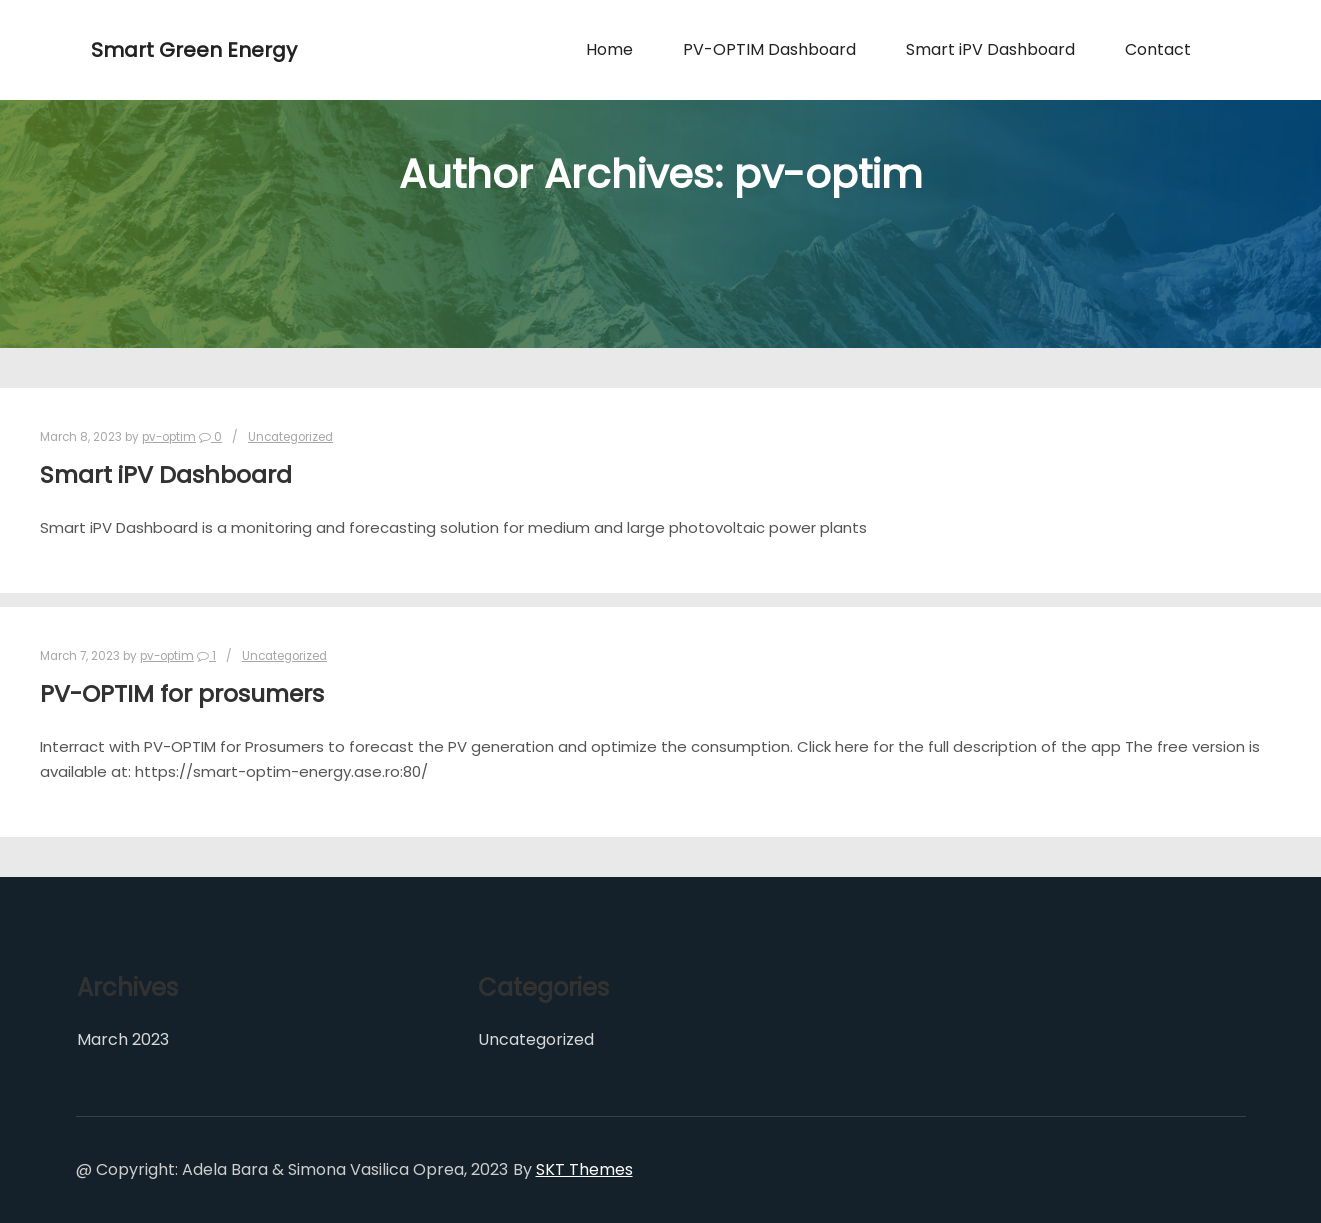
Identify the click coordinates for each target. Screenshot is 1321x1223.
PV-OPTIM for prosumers (182, 693)
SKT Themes (584, 1169)
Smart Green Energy (191, 50)
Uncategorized (290, 437)
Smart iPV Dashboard (166, 474)
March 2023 (123, 1039)
